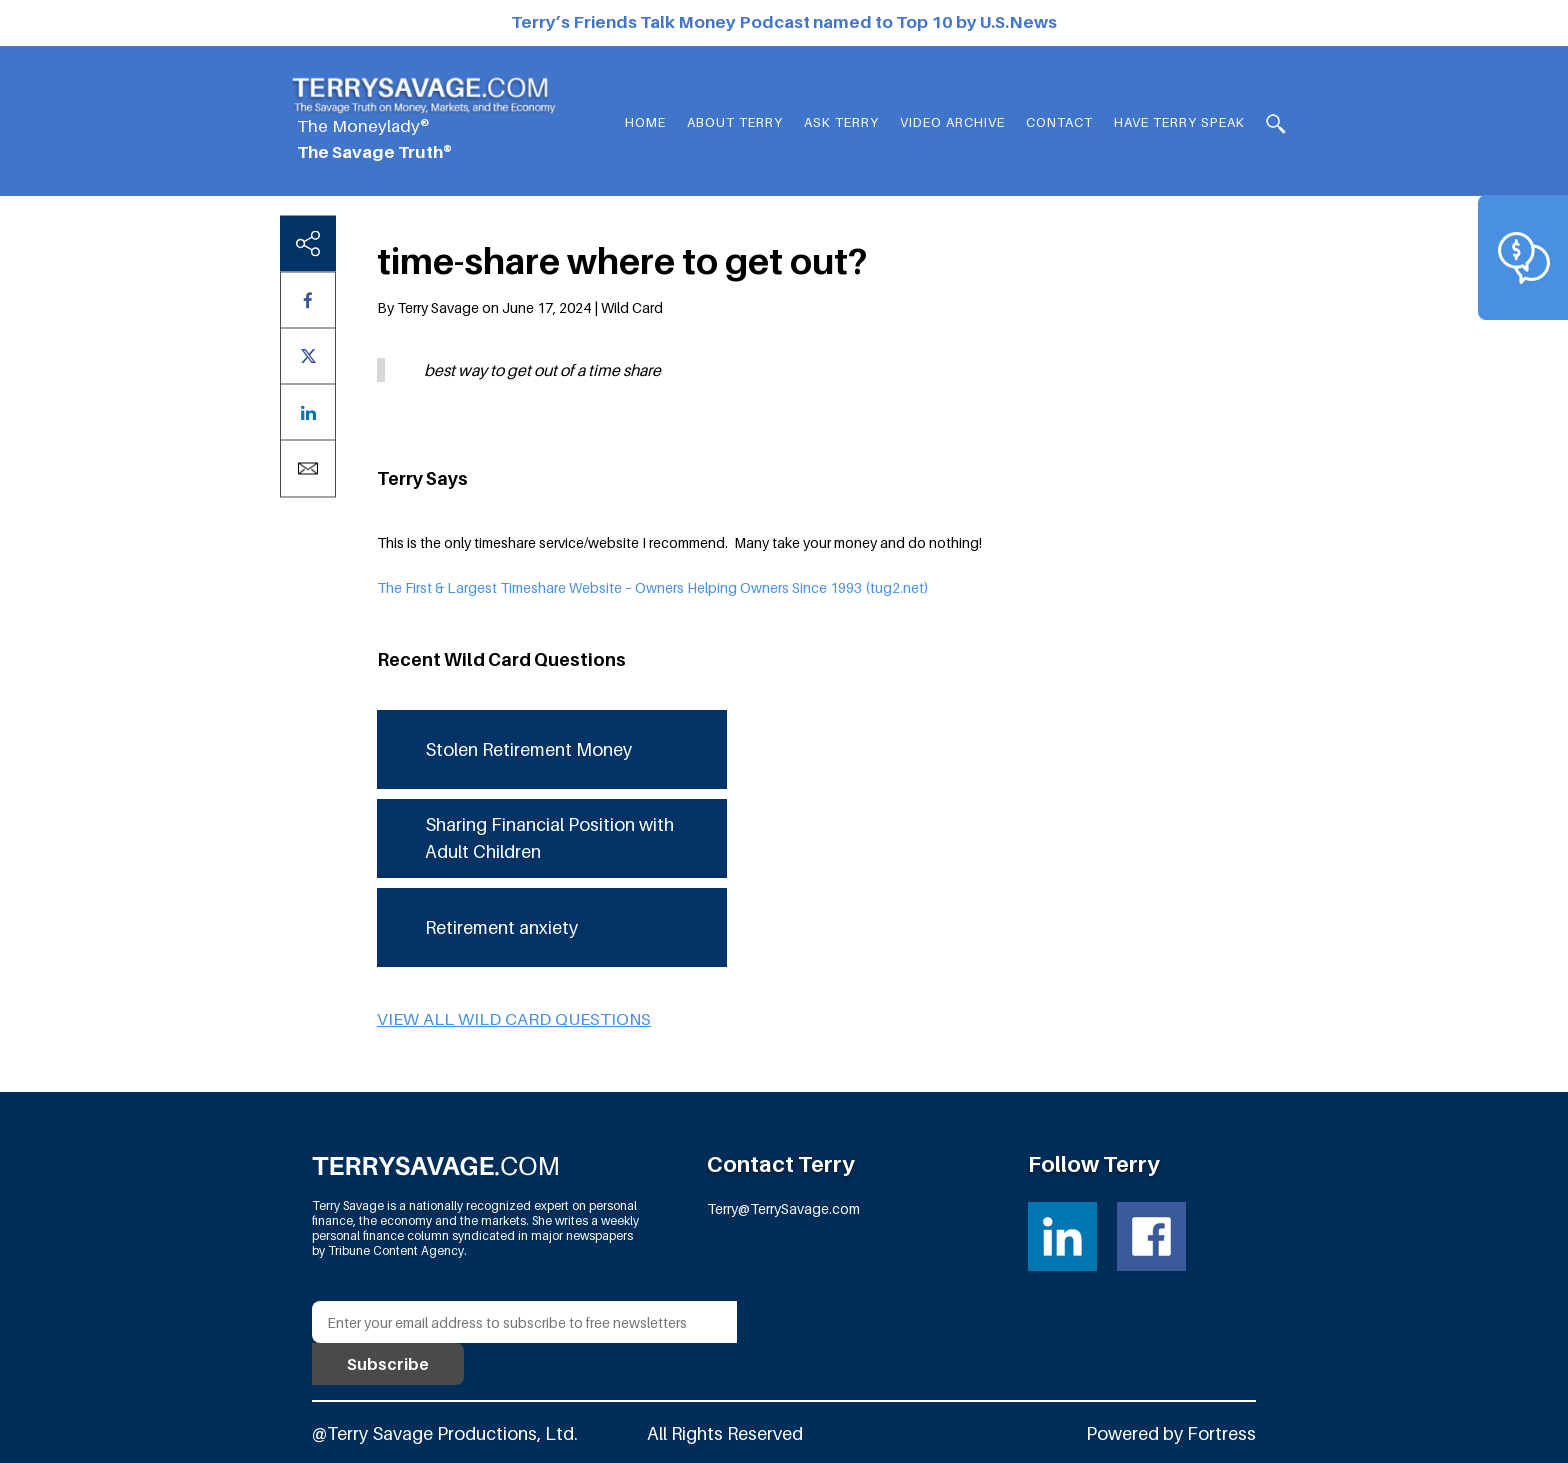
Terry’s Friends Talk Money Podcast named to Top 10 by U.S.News (784, 22)
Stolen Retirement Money (528, 749)
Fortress (1221, 1433)
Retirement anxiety (501, 927)
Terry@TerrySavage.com (783, 1208)
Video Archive (952, 122)
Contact (1059, 122)
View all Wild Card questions (514, 1019)
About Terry (735, 122)
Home (645, 122)
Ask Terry (841, 122)
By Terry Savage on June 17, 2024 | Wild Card (520, 307)
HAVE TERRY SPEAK (1179, 122)
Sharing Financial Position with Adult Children (549, 838)
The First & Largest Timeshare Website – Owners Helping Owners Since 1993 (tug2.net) (653, 587)
